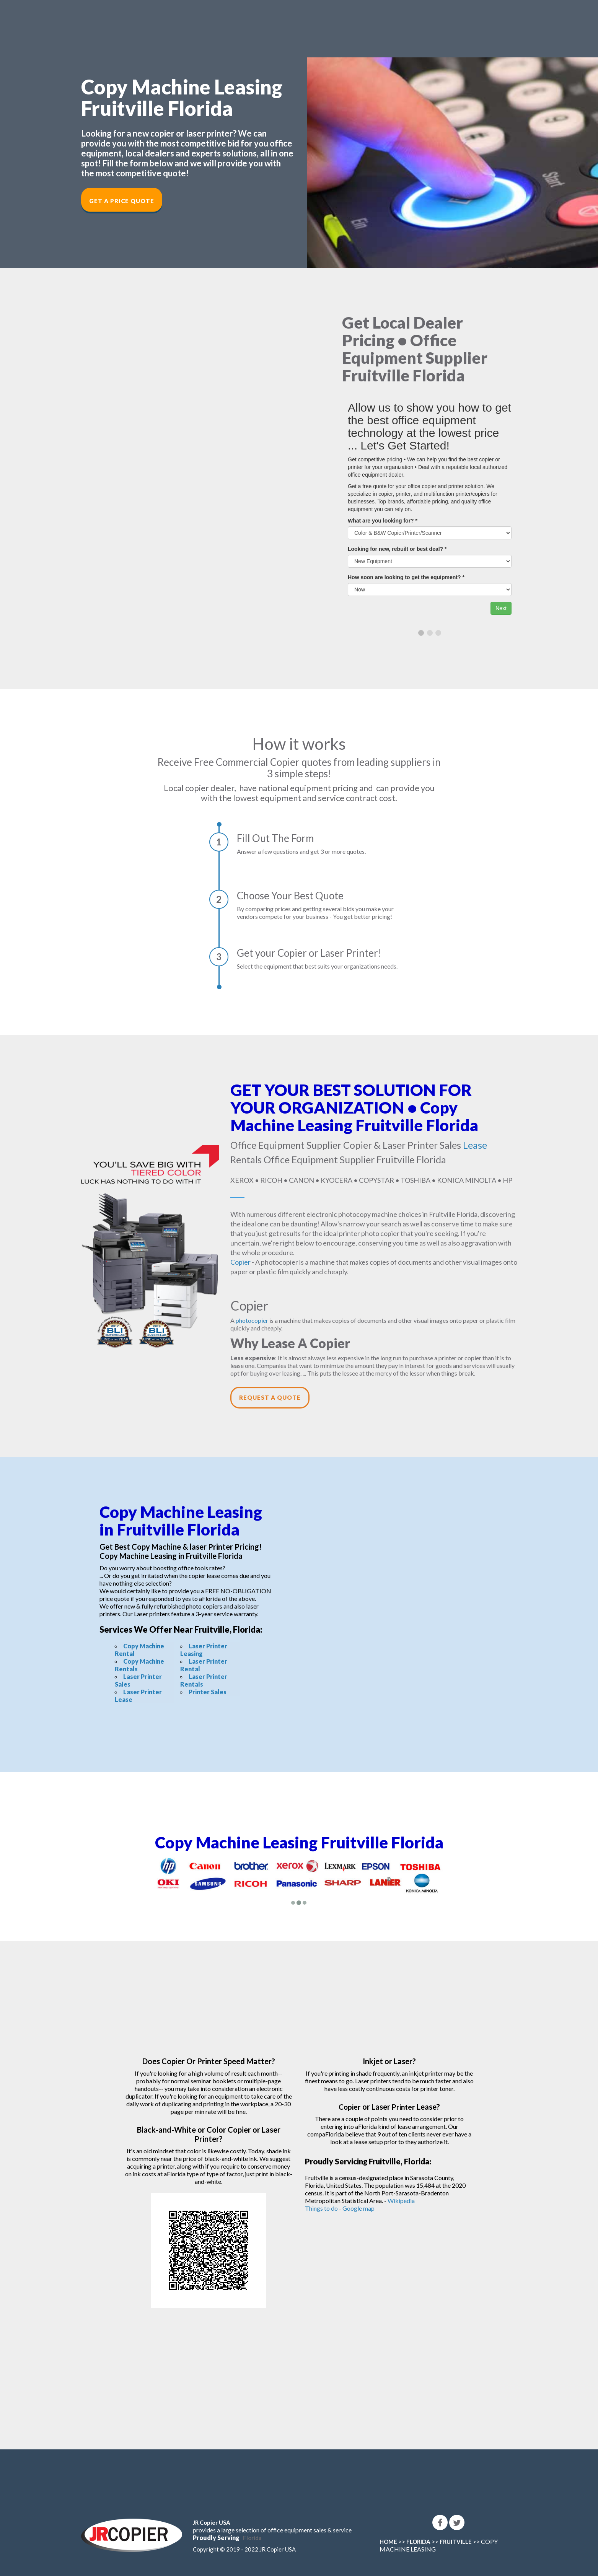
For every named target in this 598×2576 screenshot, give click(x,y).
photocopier (252, 1320)
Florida (252, 2537)
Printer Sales (207, 1691)
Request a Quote (270, 1397)
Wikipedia (401, 2200)
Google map (358, 2208)
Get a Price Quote (121, 200)
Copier (240, 1262)
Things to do (321, 2208)
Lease (475, 1145)
